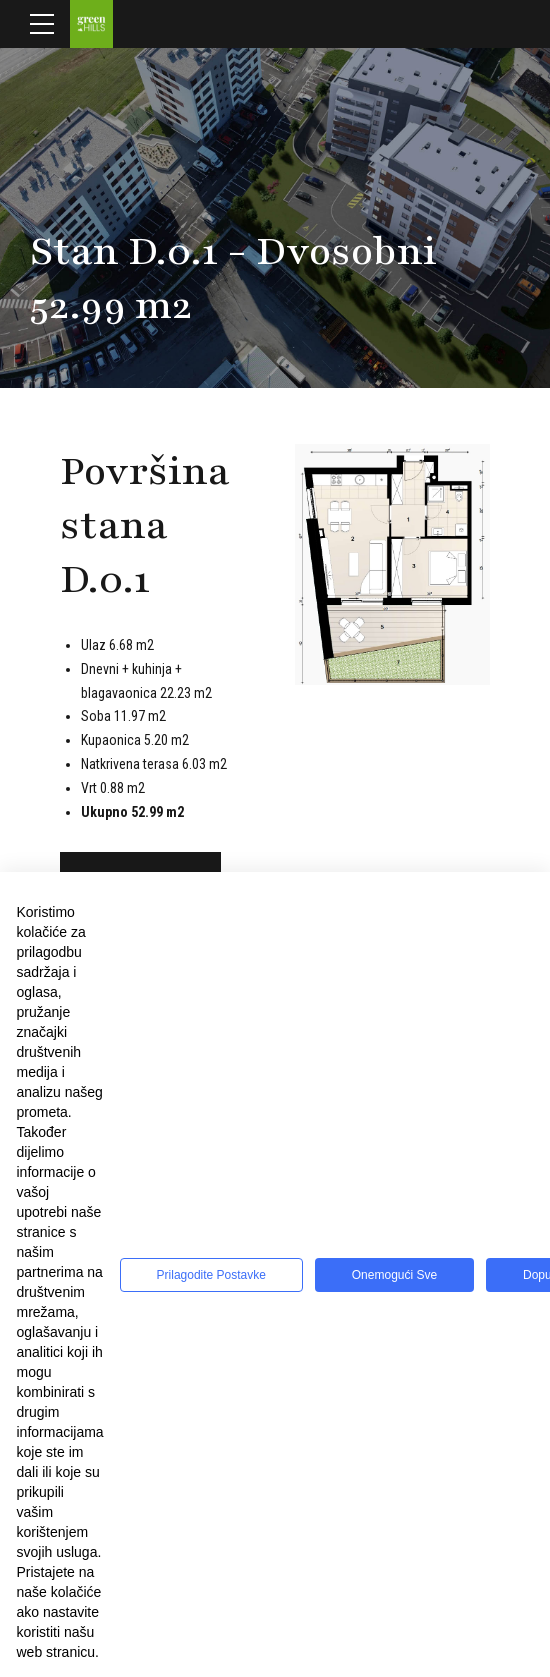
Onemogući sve (394, 1275)
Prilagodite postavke (211, 1275)
